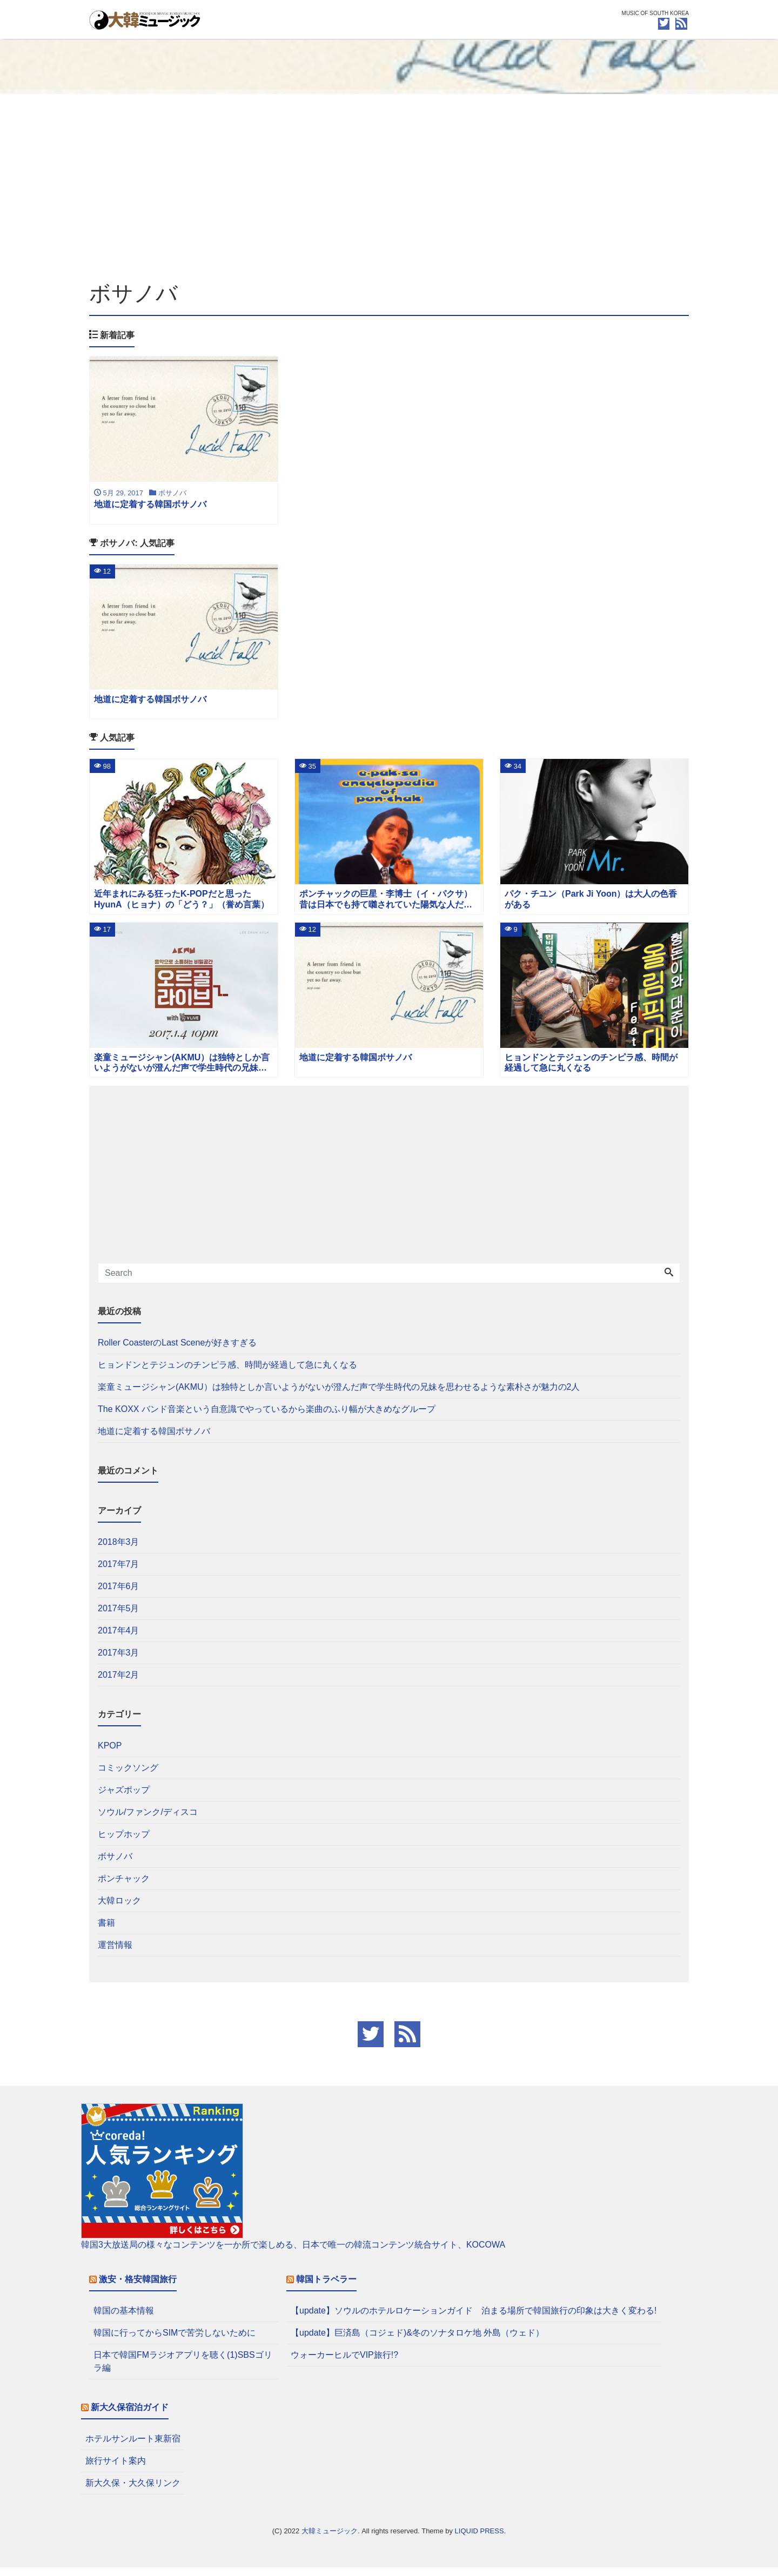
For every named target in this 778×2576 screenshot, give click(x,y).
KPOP (110, 1754)
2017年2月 (118, 1683)
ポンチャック (124, 1887)
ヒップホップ (124, 1842)
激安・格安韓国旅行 (138, 2287)
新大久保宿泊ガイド (130, 2415)
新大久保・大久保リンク (132, 2491)
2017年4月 (118, 1639)
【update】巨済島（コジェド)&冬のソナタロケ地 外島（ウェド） (417, 2341)
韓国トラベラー (326, 2287)
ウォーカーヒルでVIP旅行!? (344, 2363)
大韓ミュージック (329, 2539)
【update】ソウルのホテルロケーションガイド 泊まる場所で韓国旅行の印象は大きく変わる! (473, 2319)
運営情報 (115, 1953)
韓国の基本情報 (123, 2319)
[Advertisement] (389, 187)
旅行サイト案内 (115, 2469)
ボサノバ (115, 1864)
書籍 (106, 1931)
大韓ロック (119, 1909)
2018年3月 (118, 1550)
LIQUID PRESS (479, 2539)
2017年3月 (118, 1661)
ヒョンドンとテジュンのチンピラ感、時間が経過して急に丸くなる (227, 1373)
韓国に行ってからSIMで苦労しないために (174, 2341)
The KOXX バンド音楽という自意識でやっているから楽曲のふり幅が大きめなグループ (266, 1417)
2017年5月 (118, 1617)
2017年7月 (118, 1572)
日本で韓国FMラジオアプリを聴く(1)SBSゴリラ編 (182, 2370)
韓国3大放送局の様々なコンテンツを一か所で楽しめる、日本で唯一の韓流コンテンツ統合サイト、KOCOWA (293, 2253)
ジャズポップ (124, 1798)
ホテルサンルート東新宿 (132, 2447)
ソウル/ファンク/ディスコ (148, 1820)
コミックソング (128, 1776)
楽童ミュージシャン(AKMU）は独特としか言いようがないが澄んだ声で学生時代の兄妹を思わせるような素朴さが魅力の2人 (339, 1395)
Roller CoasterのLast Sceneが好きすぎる (177, 1351)
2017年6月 (118, 1594)
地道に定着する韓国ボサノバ (154, 1439)
